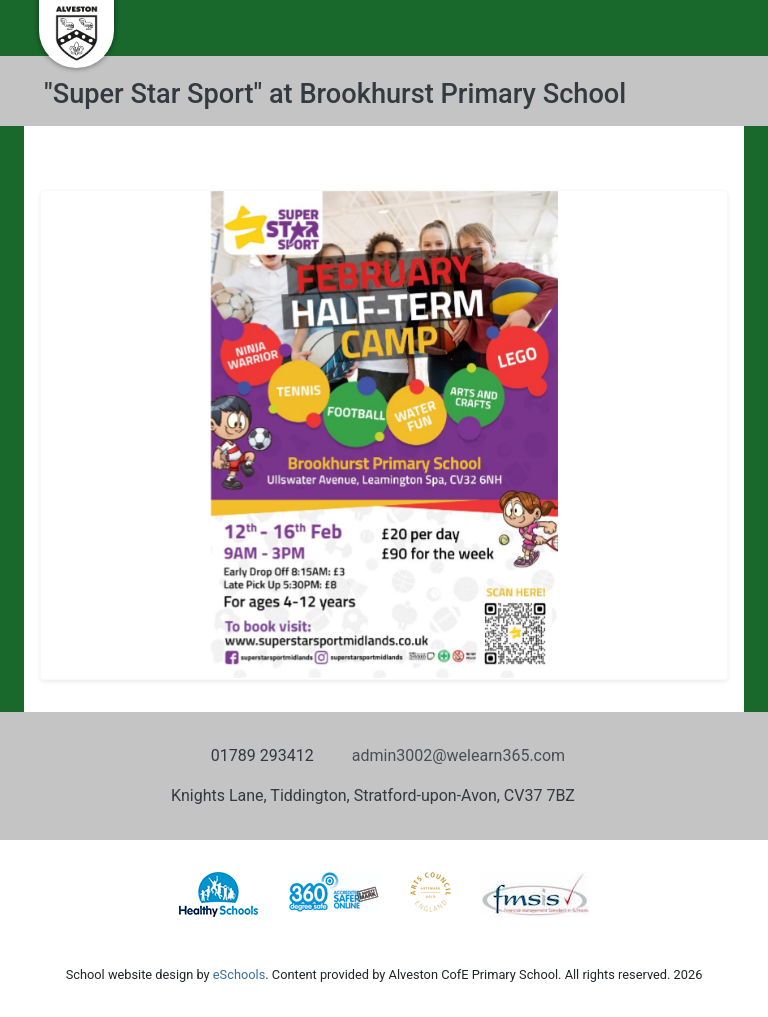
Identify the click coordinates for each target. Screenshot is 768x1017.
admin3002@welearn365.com (458, 755)
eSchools (239, 974)
